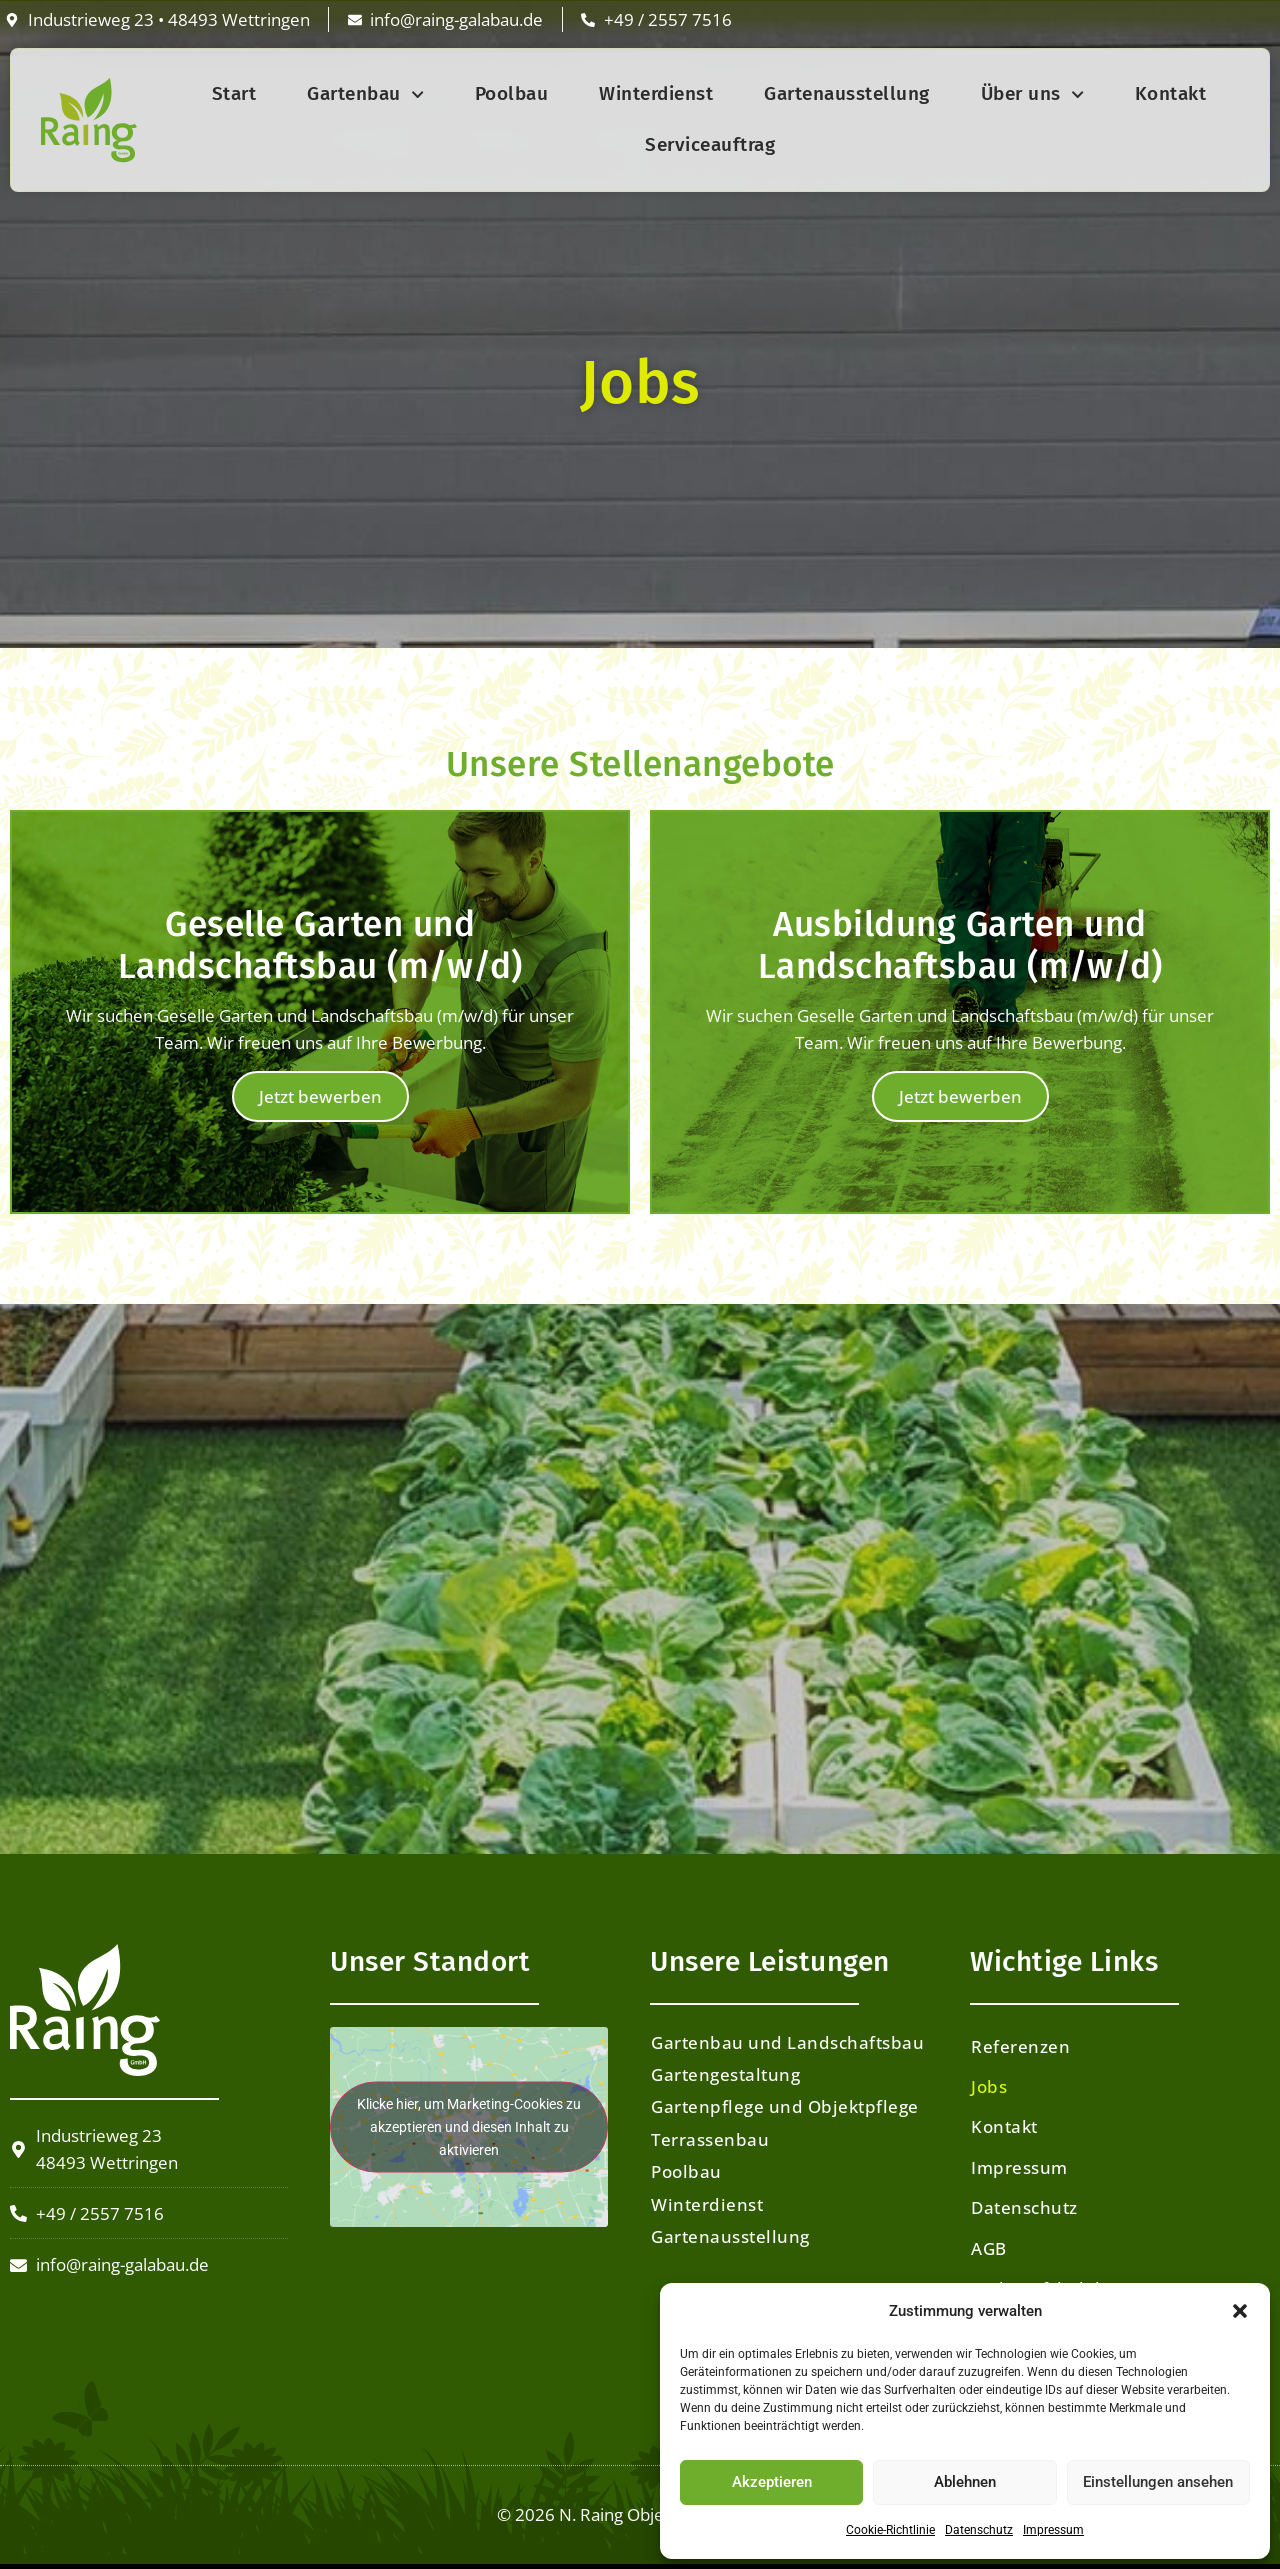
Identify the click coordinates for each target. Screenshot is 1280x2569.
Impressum (1053, 2530)
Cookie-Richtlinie (890, 2530)
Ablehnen (965, 2482)
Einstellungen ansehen (1158, 2482)
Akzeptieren (772, 2482)
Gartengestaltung (725, 2074)
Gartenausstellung (847, 93)
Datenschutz (979, 2530)
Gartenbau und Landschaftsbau (787, 2042)
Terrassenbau (710, 2139)
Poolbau (512, 93)
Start (234, 93)
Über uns (1032, 94)
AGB (989, 2248)
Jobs (989, 2086)
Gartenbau (365, 94)
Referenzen (1020, 2046)
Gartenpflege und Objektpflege (785, 2106)
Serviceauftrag (710, 144)
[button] (1240, 2311)
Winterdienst (656, 93)
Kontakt (1171, 93)
